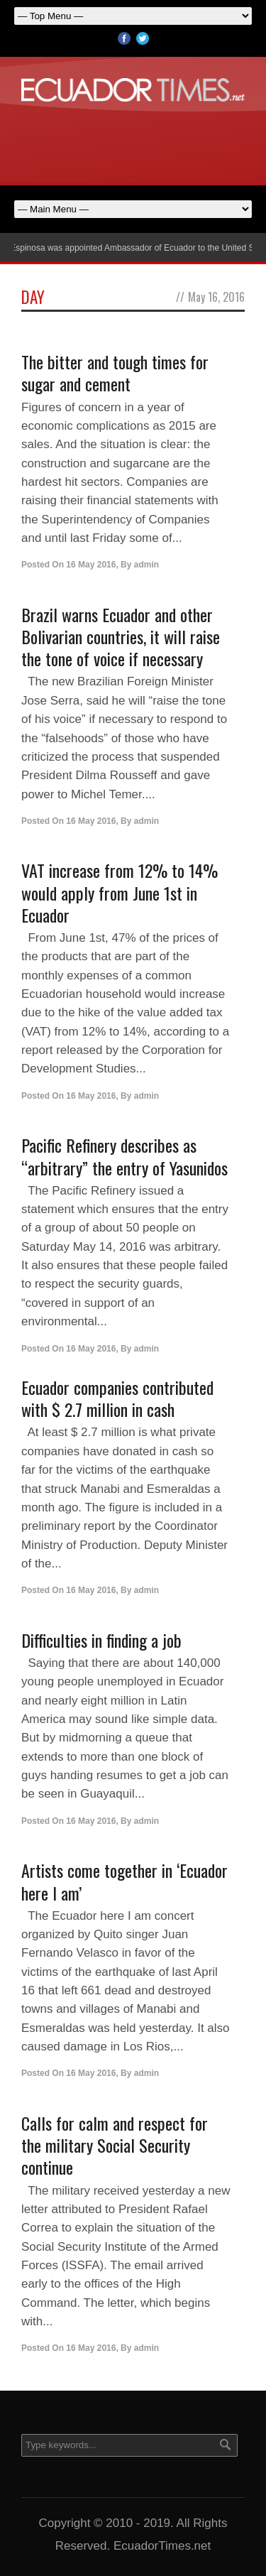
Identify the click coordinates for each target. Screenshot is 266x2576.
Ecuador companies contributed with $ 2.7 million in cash (117, 1398)
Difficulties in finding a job (101, 1640)
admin (146, 565)
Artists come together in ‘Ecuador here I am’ (124, 1881)
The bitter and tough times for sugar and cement (115, 372)
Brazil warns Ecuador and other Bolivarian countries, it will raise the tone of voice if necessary (120, 636)
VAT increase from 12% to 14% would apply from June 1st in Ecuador (119, 892)
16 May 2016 (91, 565)
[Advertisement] (133, 140)
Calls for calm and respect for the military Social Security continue (114, 2145)
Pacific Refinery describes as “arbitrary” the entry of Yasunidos (124, 1156)
